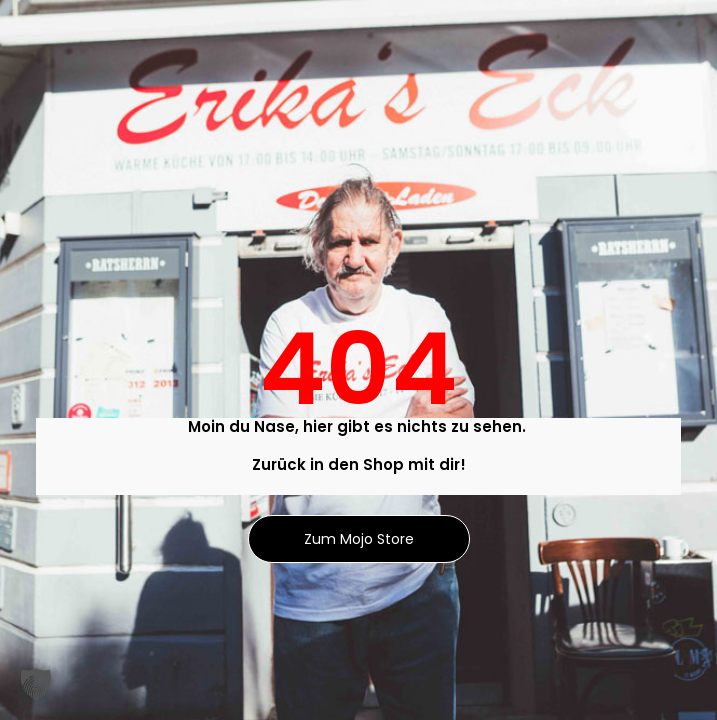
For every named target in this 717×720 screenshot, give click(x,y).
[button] (36, 684)
